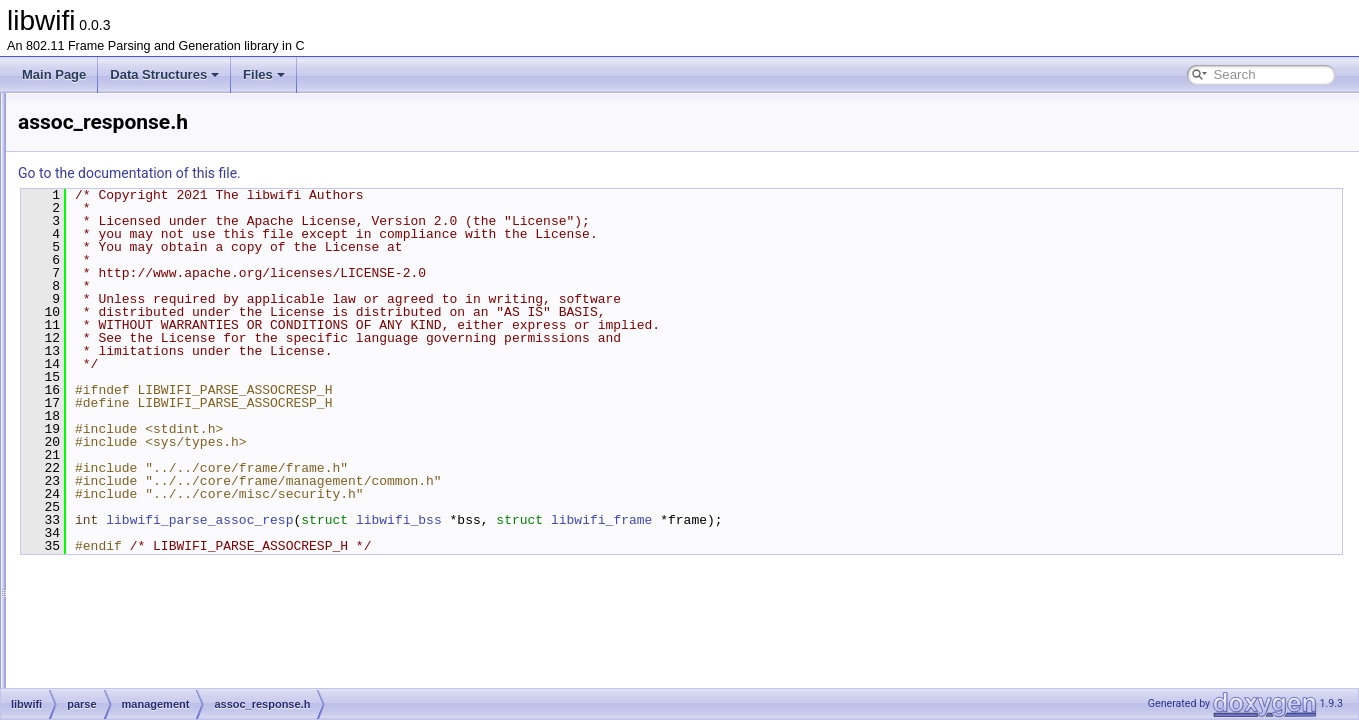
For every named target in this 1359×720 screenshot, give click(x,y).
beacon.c (138, 422)
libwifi (80, 202)
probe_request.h (157, 620)
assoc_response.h (162, 400)
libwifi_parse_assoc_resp (449, 520)
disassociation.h (156, 576)
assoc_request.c (157, 334)
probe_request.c (157, 598)
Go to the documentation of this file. (379, 173)
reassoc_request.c (163, 686)
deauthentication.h (163, 532)
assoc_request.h (158, 356)
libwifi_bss (649, 520)
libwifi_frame (851, 520)
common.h (142, 488)
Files (264, 74)
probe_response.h (162, 664)
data (109, 290)
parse (97, 268)
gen (92, 246)
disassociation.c (156, 554)
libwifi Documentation (90, 114)
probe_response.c (162, 642)
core (93, 224)
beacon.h (138, 444)
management (133, 312)
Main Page (54, 74)
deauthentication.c (162, 510)
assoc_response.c (162, 378)
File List (70, 180)
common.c (141, 466)
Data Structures (164, 74)
